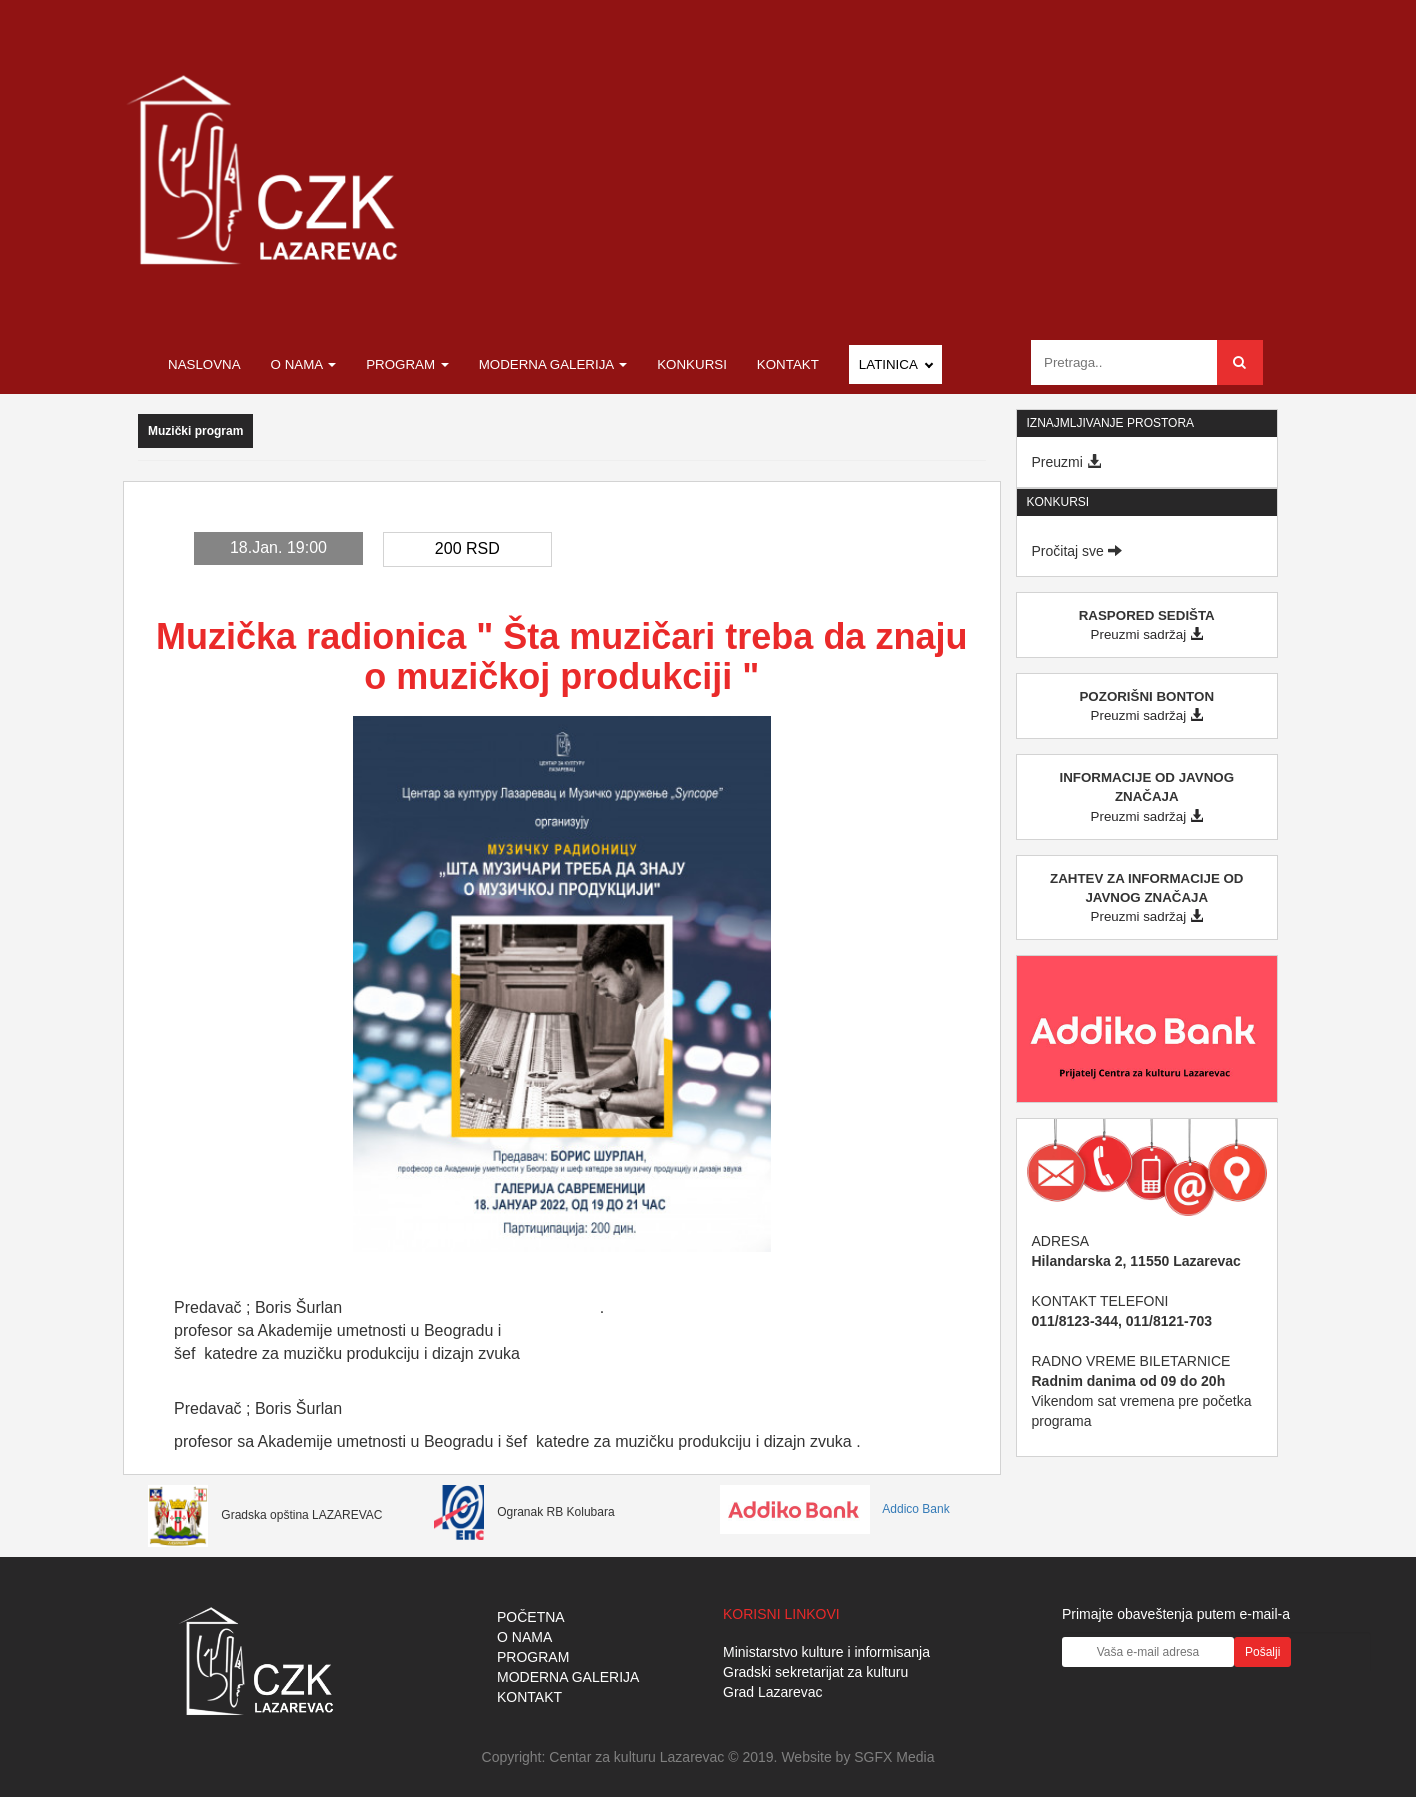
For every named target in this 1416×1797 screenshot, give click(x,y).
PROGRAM (533, 1657)
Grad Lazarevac (773, 1692)
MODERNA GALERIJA (568, 1677)
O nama (304, 364)
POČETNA (531, 1617)
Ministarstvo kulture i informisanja (826, 1652)
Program (407, 364)
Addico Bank (835, 1509)
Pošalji (1262, 1652)
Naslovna (204, 364)
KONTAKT (529, 1697)
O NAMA (524, 1637)
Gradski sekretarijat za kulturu (815, 1672)
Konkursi (692, 364)
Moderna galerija (553, 364)
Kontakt (788, 364)
